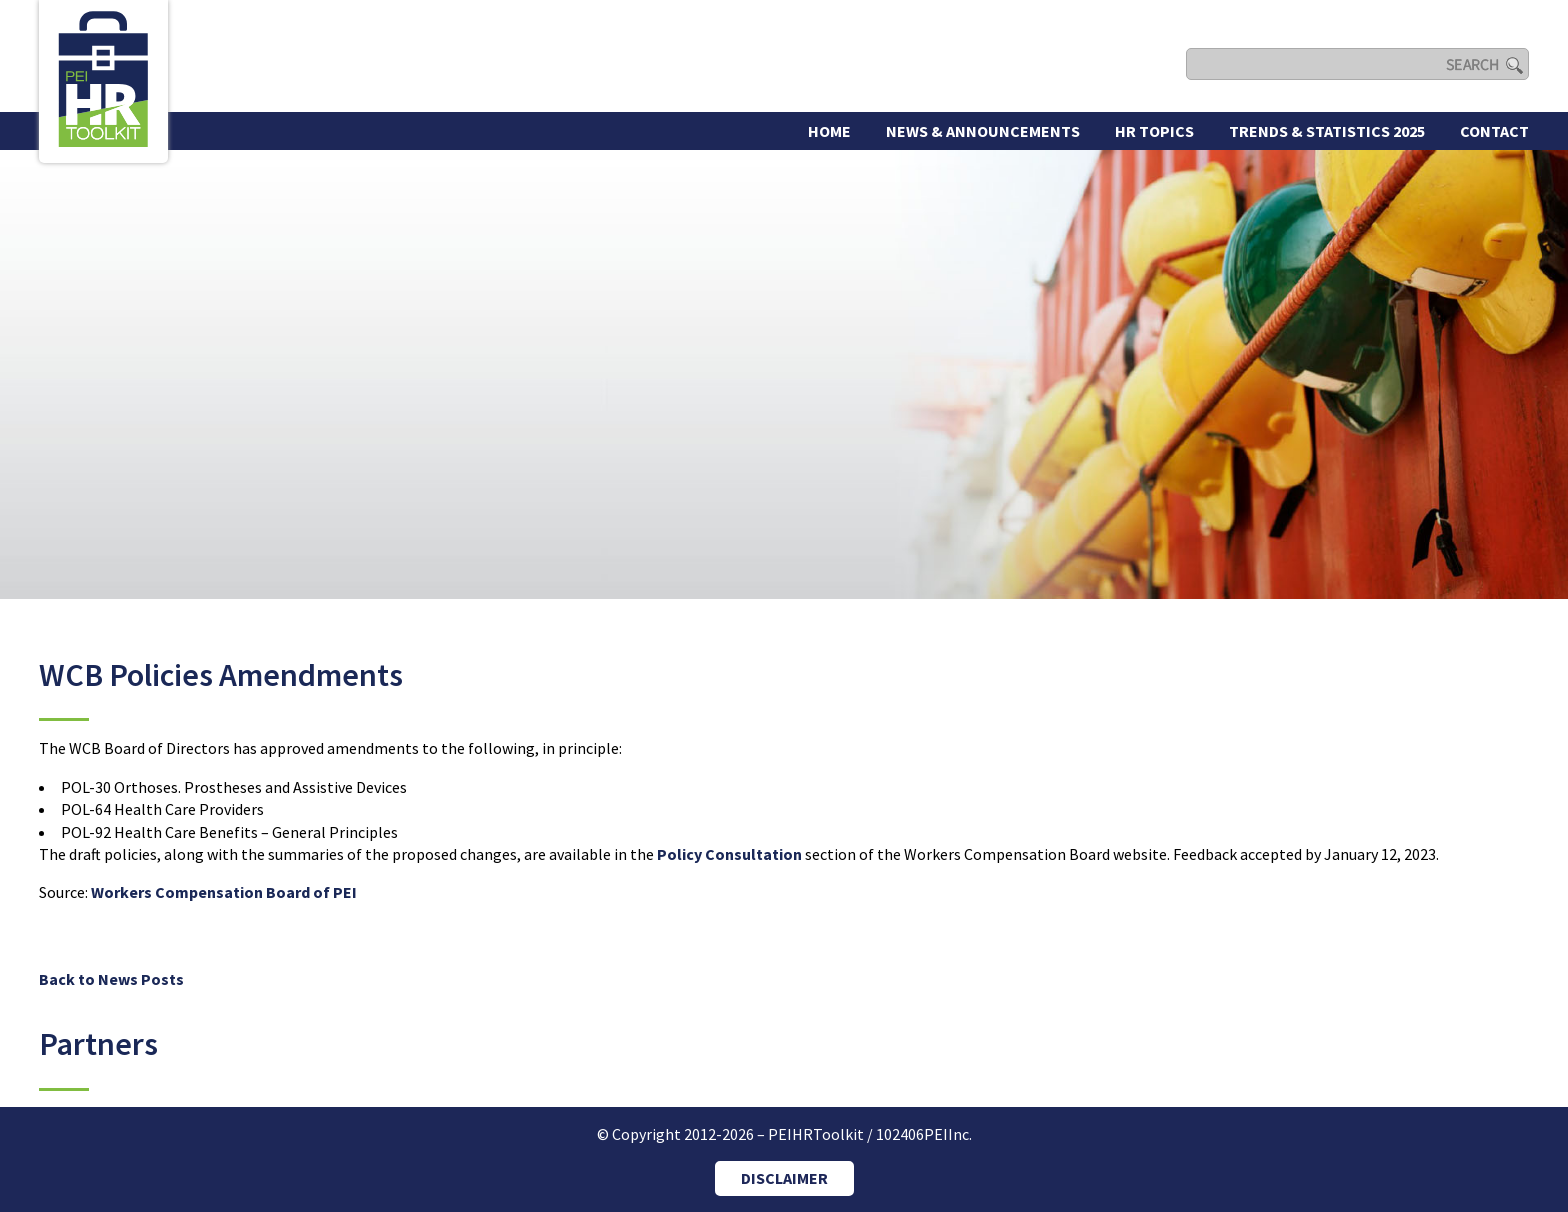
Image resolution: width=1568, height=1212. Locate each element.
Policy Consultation (731, 854)
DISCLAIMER (784, 1178)
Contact (1494, 131)
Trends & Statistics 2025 (1327, 131)
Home (829, 131)
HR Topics (1154, 131)
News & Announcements (983, 131)
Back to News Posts (111, 979)
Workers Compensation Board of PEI (224, 892)
